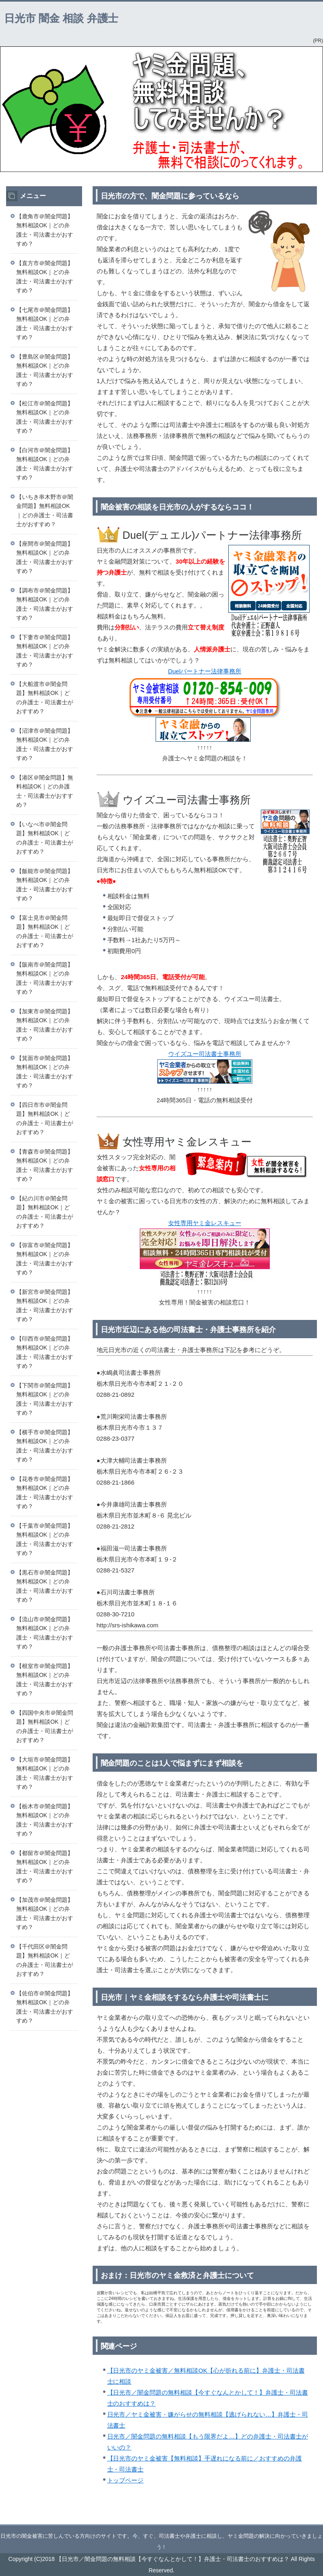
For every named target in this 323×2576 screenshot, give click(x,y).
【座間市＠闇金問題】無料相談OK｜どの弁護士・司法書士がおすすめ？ (44, 557)
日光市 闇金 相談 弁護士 (61, 18)
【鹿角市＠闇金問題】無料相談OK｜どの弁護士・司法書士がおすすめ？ (44, 230)
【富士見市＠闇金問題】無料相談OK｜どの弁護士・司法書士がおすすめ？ (44, 932)
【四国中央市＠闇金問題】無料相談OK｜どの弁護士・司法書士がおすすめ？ (44, 1726)
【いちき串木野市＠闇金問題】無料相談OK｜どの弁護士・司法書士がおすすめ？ (44, 511)
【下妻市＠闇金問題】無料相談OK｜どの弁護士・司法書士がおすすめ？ (44, 651)
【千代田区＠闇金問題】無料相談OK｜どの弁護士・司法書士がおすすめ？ (44, 1960)
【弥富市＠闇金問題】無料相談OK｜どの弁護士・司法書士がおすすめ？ (44, 1259)
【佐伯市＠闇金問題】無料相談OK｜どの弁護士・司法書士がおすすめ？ (44, 2007)
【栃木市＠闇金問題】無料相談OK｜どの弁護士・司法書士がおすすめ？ (44, 1820)
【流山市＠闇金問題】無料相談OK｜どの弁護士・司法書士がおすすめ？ (44, 1633)
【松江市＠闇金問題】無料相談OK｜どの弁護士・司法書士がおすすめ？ (44, 417)
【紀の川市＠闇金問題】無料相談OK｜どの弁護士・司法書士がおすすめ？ (44, 1212)
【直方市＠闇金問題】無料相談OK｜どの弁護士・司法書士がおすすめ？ (44, 277)
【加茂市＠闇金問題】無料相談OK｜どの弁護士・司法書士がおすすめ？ (44, 1914)
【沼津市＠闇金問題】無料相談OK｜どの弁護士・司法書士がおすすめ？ (44, 744)
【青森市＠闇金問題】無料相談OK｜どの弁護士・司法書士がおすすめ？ (44, 1165)
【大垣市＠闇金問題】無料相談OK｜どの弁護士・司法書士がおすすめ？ (44, 1773)
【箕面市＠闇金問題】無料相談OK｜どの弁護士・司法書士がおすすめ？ (44, 1072)
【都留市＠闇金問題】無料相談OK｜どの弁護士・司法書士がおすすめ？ (44, 1867)
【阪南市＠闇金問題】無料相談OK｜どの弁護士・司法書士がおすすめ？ (44, 978)
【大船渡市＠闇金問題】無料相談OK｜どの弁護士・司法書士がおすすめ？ (44, 698)
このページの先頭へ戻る (288, 2520)
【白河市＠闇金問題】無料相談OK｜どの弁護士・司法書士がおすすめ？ (44, 464)
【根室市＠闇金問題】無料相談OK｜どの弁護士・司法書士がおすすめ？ (44, 1680)
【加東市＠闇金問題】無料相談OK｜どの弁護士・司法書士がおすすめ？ (44, 1025)
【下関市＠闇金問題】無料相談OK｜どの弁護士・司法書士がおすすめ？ (44, 1399)
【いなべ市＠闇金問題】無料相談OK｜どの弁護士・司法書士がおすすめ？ (44, 838)
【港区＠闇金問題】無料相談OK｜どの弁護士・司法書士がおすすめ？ (44, 791)
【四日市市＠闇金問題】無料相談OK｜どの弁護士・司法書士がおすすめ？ (44, 1119)
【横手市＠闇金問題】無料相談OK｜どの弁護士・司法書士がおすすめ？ (44, 1446)
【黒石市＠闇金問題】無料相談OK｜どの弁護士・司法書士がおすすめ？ (44, 1586)
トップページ (125, 2480)
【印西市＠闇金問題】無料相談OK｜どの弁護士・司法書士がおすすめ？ (44, 1352)
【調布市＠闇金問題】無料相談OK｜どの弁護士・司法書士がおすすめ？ (44, 604)
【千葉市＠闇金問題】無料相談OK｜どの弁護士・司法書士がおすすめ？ (44, 1539)
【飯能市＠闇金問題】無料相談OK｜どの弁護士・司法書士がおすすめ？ (44, 885)
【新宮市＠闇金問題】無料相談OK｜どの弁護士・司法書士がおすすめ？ (44, 1306)
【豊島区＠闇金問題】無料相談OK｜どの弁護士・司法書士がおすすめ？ (44, 370)
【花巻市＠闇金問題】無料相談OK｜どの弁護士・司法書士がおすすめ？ (44, 1493)
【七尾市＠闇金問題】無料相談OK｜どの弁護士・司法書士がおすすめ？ (44, 324)
